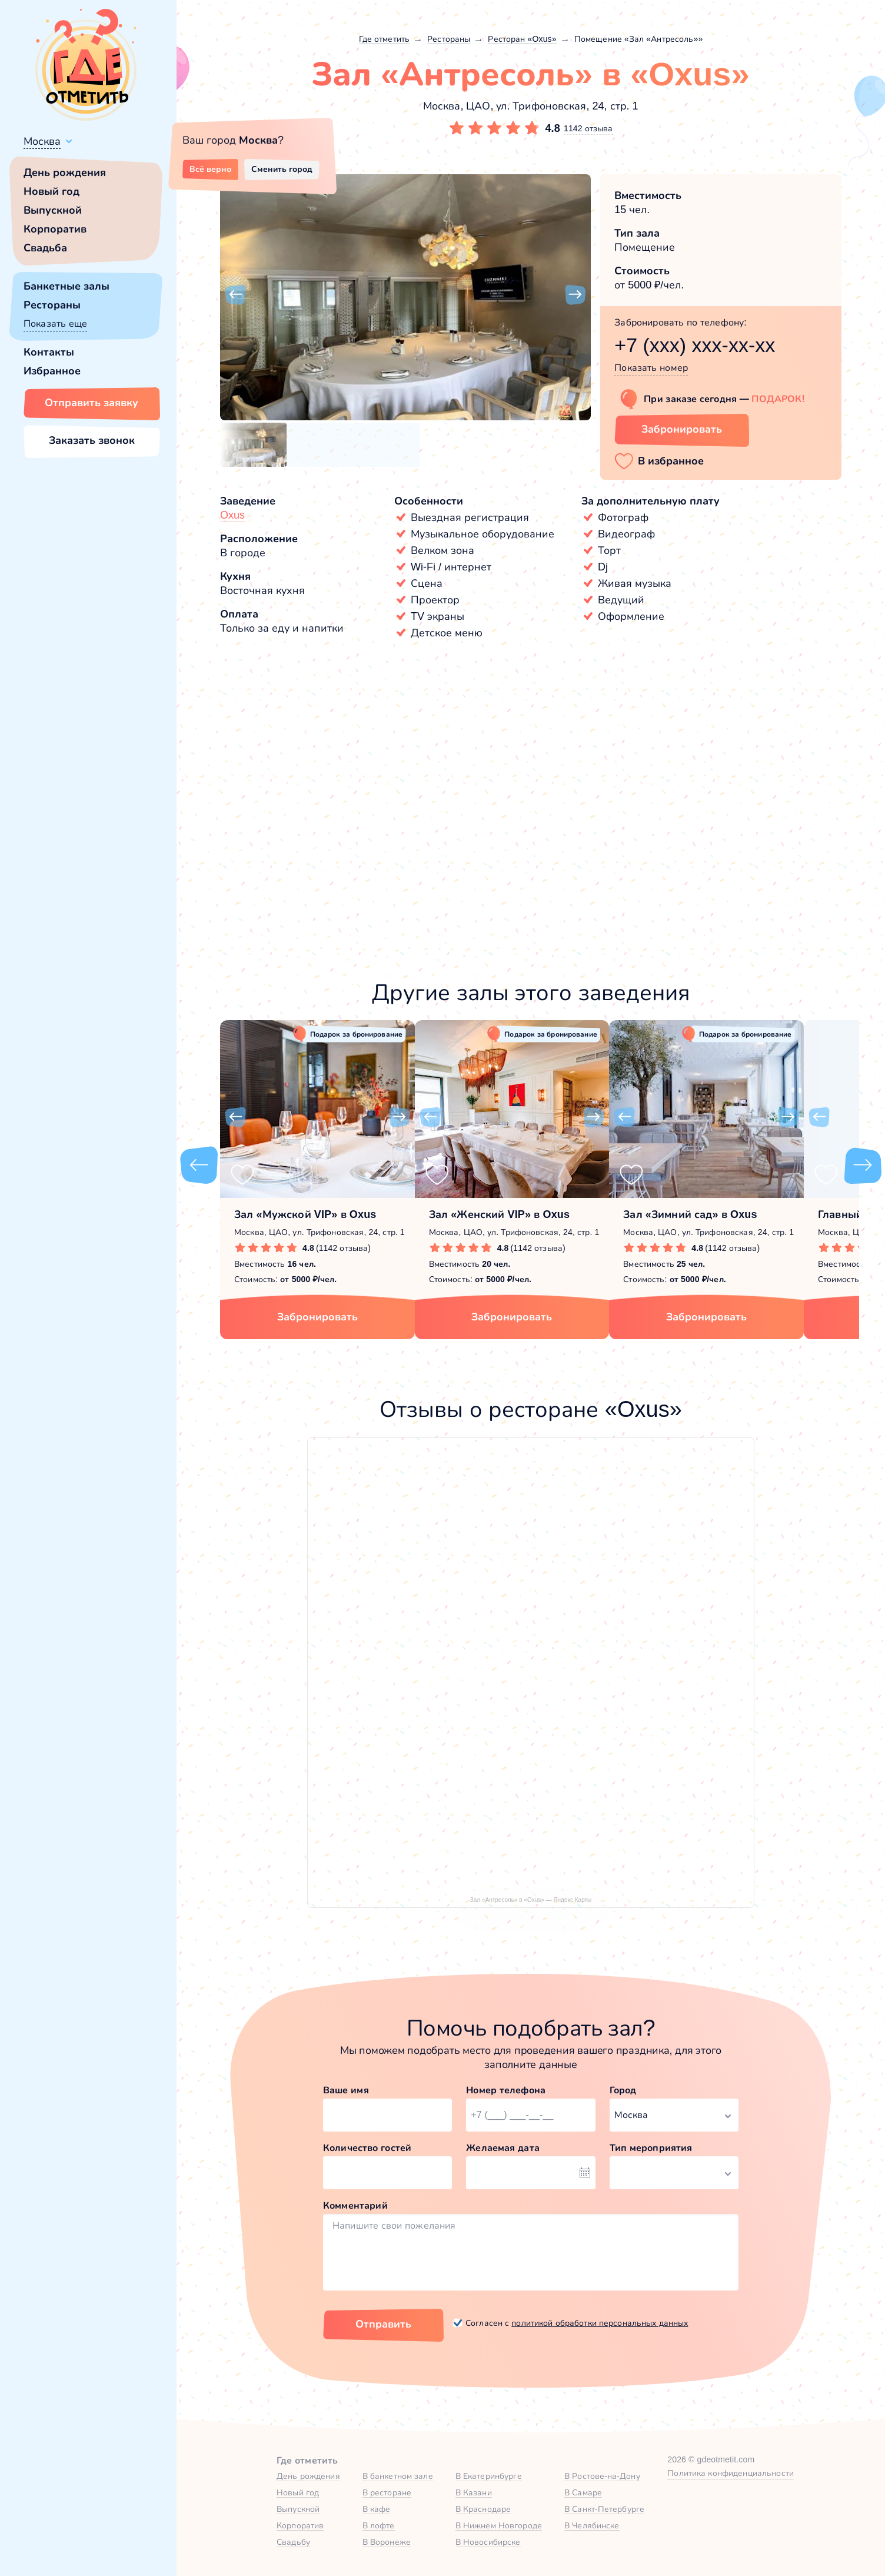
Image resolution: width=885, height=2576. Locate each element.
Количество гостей (367, 2148)
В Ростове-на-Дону (602, 2476)
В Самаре (583, 2492)
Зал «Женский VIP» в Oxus (499, 1214)
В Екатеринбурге (488, 2476)
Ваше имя (346, 2090)
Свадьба (45, 248)
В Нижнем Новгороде (498, 2525)
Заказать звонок (92, 440)
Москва (42, 141)
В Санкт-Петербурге (604, 2509)
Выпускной (53, 210)
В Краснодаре (483, 2509)
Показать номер (651, 368)
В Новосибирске (488, 2542)
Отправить (383, 2324)
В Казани (473, 2492)
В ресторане (386, 2492)
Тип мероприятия (651, 2148)
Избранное (52, 371)
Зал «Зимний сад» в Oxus (690, 1214)
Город (623, 2090)
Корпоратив (55, 229)
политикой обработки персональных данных (599, 2323)
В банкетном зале (397, 2476)
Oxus (232, 515)
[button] (235, 295)
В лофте (378, 2525)
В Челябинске (592, 2525)
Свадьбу (293, 2542)
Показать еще (55, 323)
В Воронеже (386, 2542)
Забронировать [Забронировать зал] (681, 429)
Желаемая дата (503, 2148)
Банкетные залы (66, 286)
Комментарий (355, 2205)
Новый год (51, 191)
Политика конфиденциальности (730, 2473)
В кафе (376, 2509)
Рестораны (52, 305)
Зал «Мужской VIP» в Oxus (305, 1214)
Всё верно (210, 169)
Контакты (49, 352)
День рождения (65, 172)
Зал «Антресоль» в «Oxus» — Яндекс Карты (531, 1900)
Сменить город (281, 169)
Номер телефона (505, 2090)
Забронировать (317, 1317)
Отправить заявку (91, 403)
